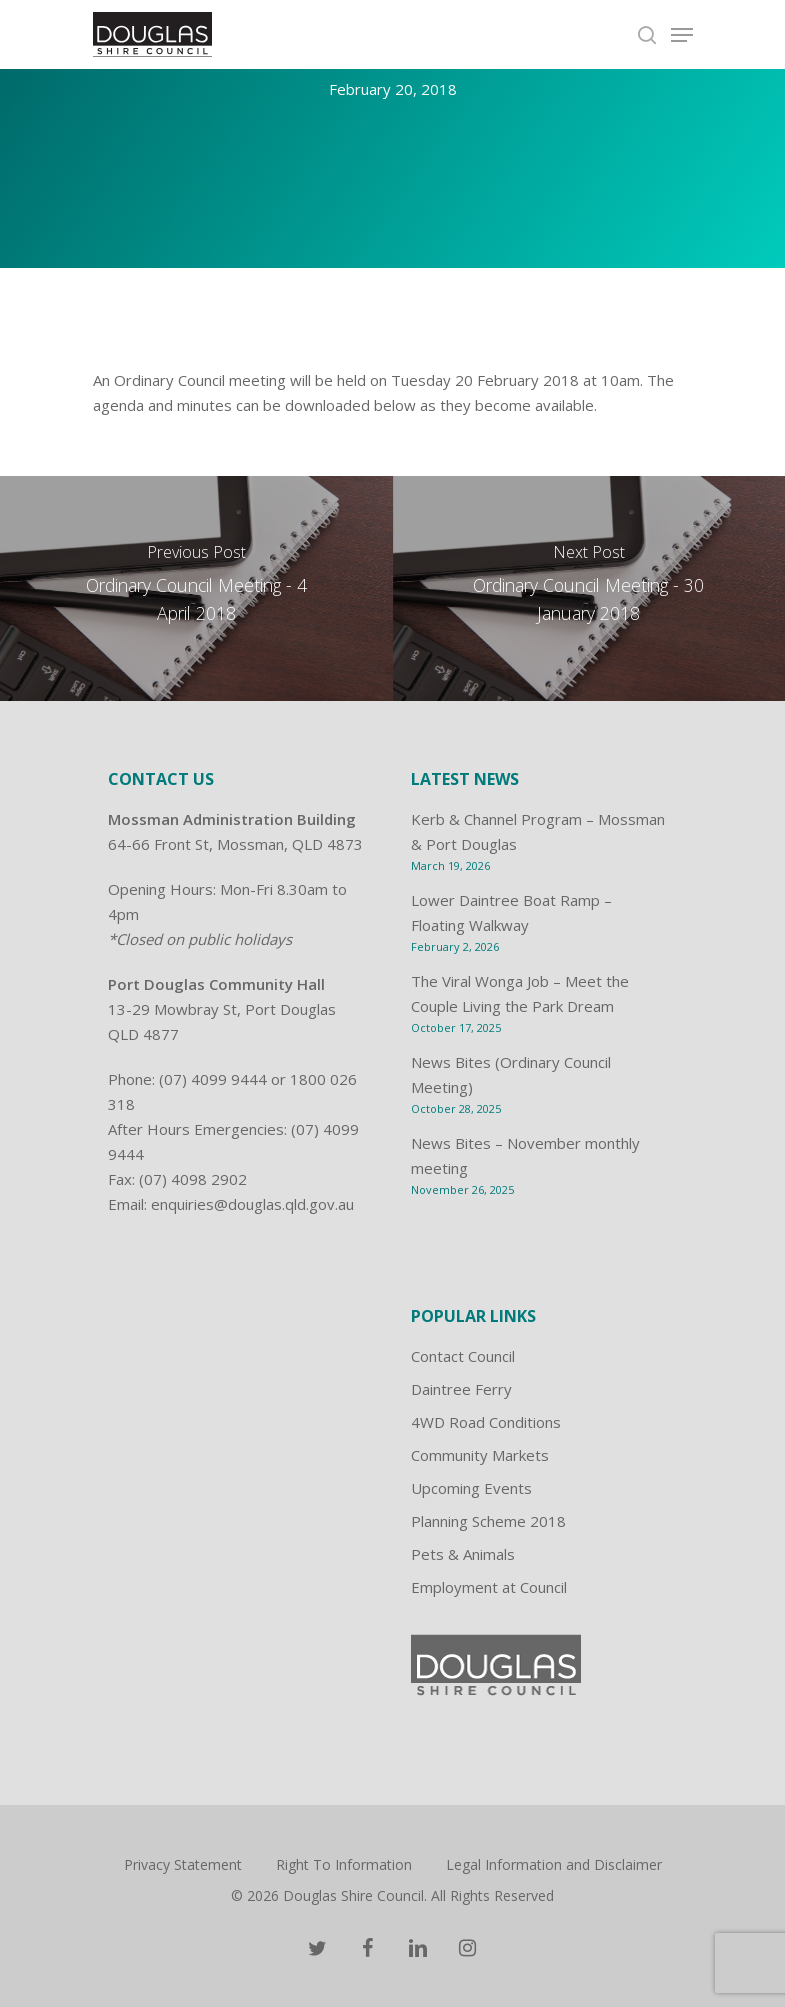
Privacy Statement (183, 1864)
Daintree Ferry (461, 1389)
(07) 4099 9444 (213, 1079)
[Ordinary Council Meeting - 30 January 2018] (589, 588)
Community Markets (480, 1455)
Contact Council (463, 1356)
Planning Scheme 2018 (488, 1521)
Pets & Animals (463, 1554)
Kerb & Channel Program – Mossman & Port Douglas (538, 831)
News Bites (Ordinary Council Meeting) (511, 1074)
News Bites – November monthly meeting (525, 1155)
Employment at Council (489, 1587)
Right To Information (344, 1864)
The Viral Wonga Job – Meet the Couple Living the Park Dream (520, 993)
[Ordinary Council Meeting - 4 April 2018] (196, 588)
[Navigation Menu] (682, 35)
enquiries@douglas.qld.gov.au (252, 1204)
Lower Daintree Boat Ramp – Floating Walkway (511, 912)
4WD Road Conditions (486, 1422)
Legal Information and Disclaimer (554, 1864)
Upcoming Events (471, 1488)
